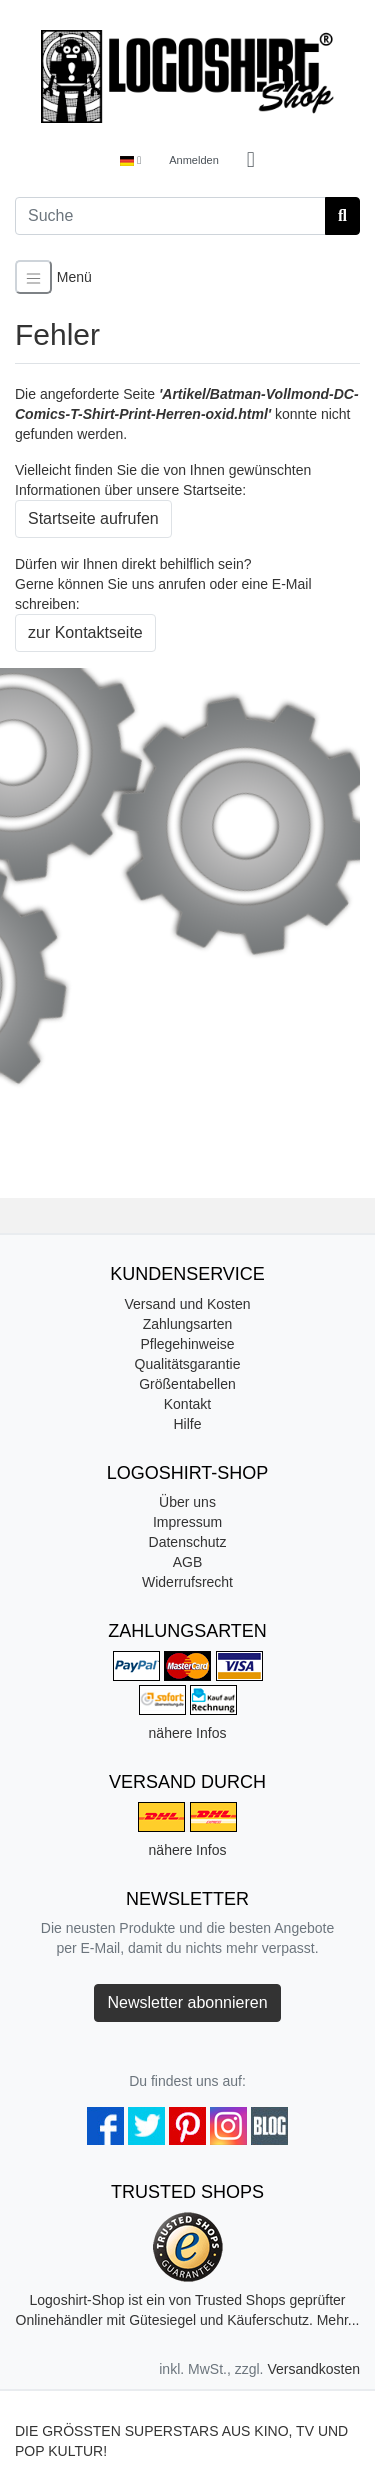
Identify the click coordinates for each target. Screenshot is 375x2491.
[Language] (130, 160)
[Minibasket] (251, 160)
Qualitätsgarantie (188, 1364)
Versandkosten (313, 2369)
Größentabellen (187, 1384)
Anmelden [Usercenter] (194, 160)
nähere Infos (188, 1733)
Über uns (187, 1502)
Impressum (187, 1522)
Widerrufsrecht (187, 1582)
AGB (188, 1562)
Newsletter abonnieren (187, 2002)
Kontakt (187, 1404)
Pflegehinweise (187, 1344)
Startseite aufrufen (93, 518)
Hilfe (187, 1424)
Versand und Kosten (187, 1304)
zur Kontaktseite (85, 632)
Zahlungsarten (188, 1324)
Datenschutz (188, 1542)
